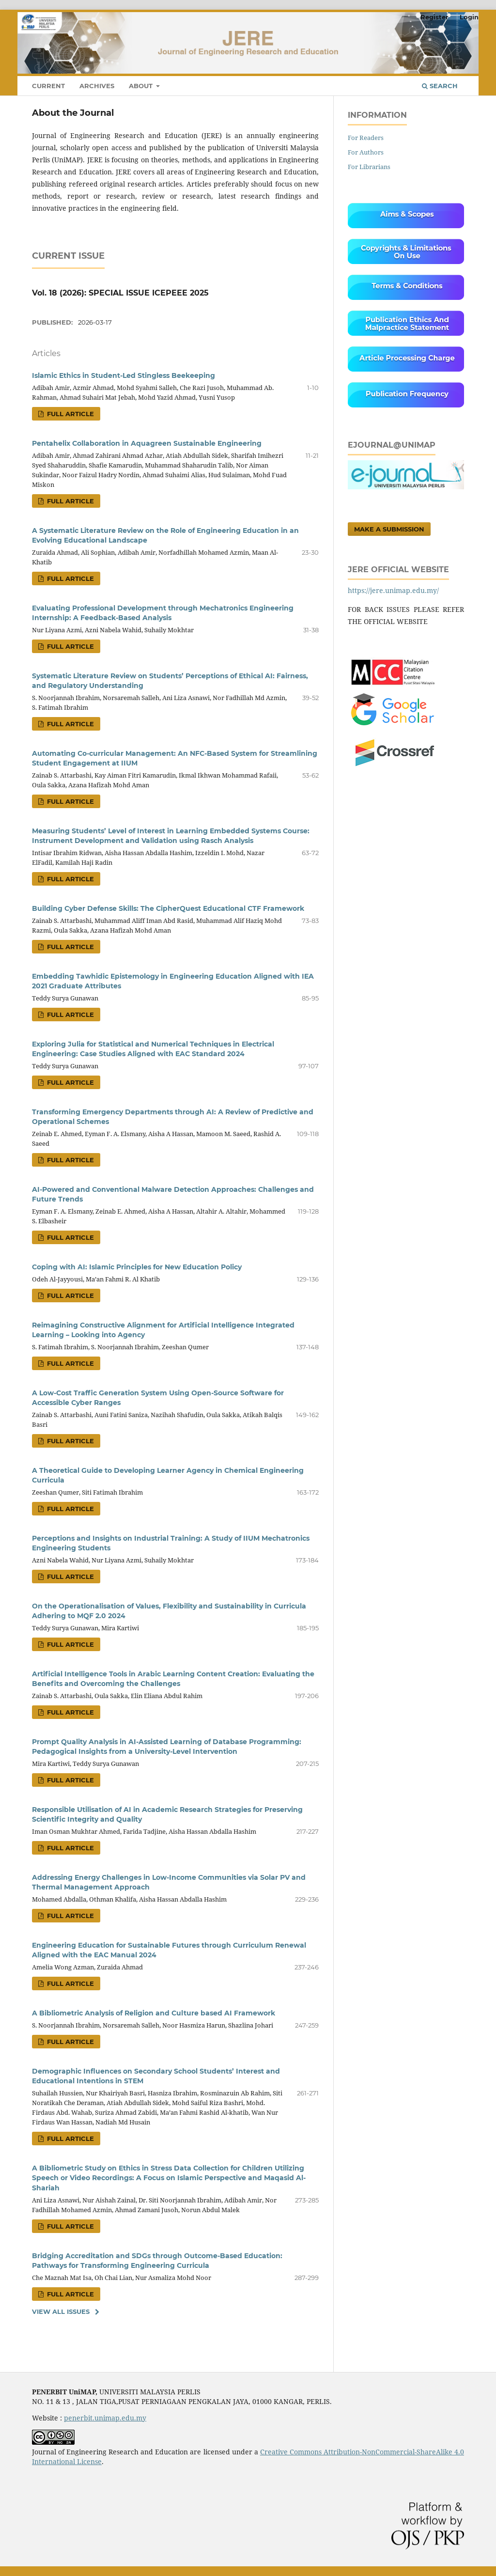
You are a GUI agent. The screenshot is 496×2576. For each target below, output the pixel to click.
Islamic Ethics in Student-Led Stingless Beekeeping (123, 375)
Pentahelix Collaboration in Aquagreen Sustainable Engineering (147, 443)
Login (469, 17)
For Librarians (369, 166)
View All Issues (61, 2311)
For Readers (366, 137)
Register (434, 17)
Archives (96, 86)
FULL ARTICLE (69, 414)
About (142, 86)
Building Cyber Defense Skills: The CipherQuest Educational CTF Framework (168, 908)
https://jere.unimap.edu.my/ (393, 590)
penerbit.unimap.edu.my (105, 2417)
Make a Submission (389, 529)
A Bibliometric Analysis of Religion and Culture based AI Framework (153, 2013)
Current (48, 86)
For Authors (366, 152)
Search (440, 86)
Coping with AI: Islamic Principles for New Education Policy (137, 1267)
